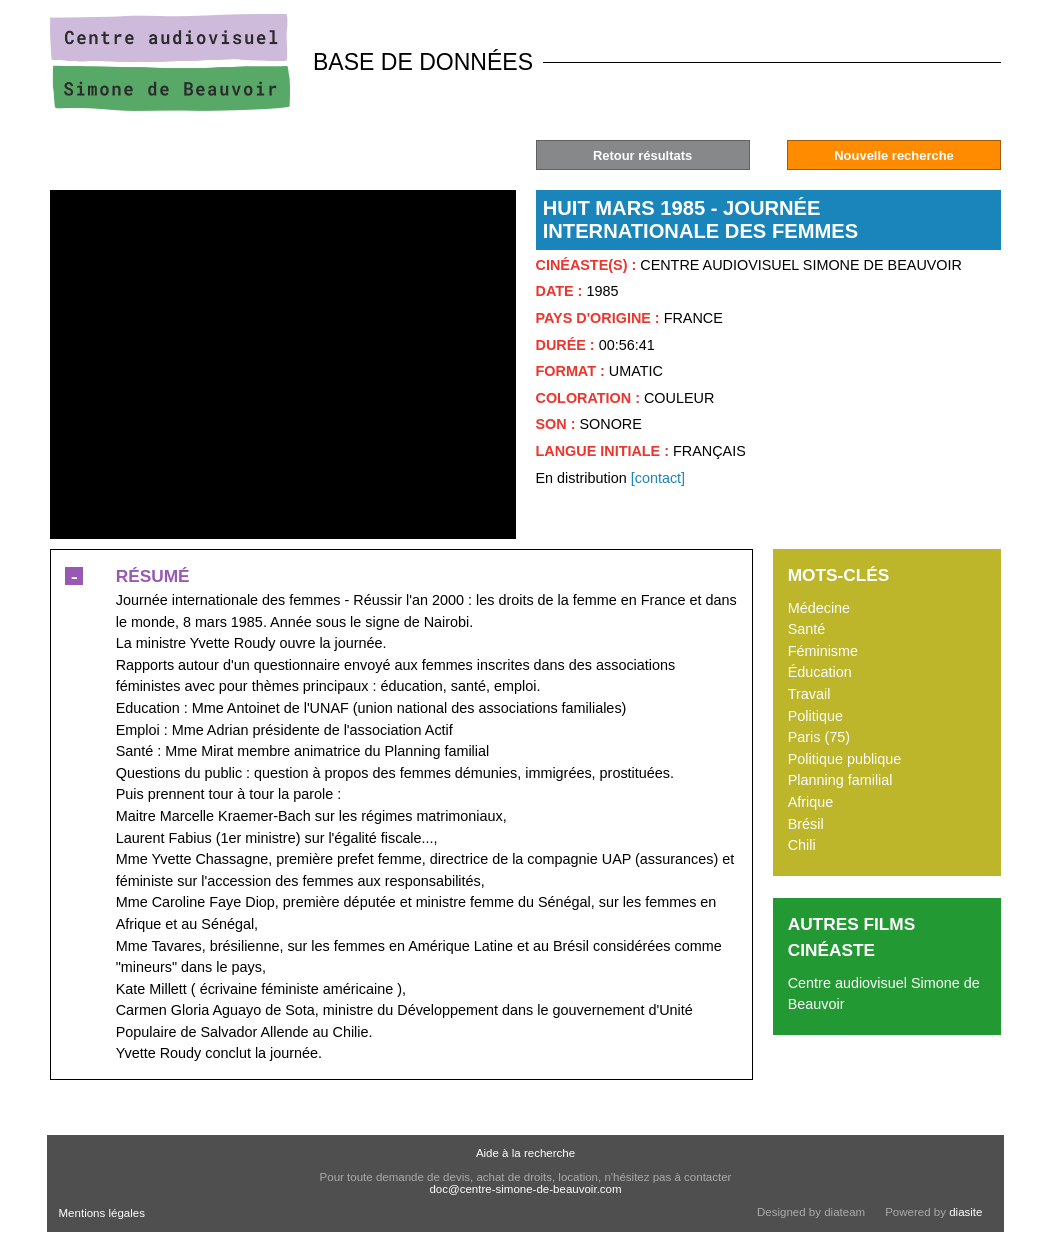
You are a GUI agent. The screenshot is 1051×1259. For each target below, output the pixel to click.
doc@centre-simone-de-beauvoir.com (525, 1189)
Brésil (806, 824)
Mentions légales (102, 1213)
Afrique (811, 802)
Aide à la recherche (525, 1153)
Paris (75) (819, 737)
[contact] (658, 478)
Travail (809, 694)
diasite (965, 1212)
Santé (807, 629)
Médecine (819, 608)
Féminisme (823, 651)
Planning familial (840, 780)
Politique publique (845, 759)
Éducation (820, 672)
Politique (815, 716)
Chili (802, 845)
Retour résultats (642, 155)
